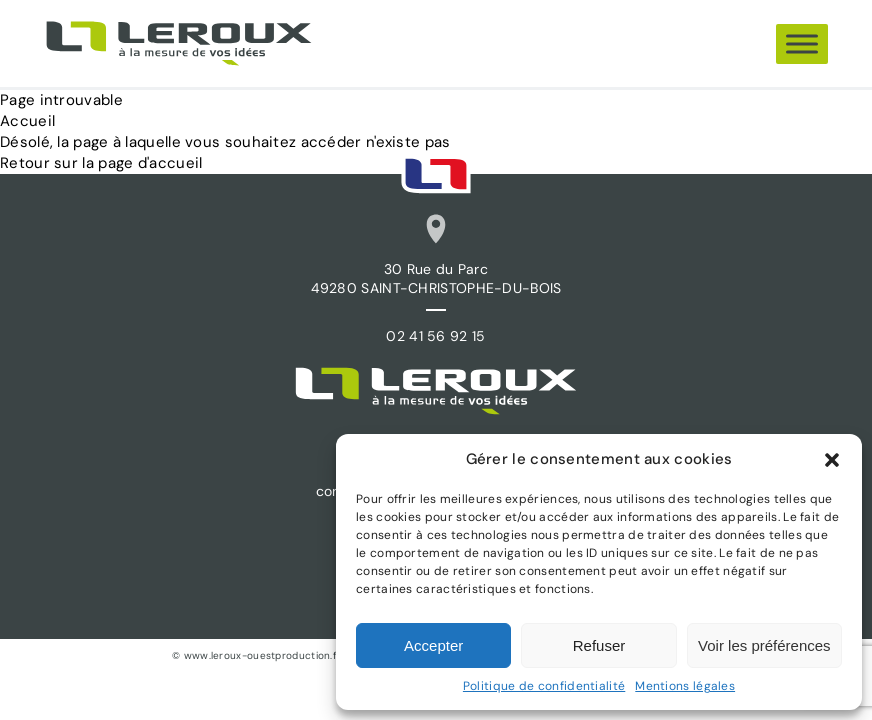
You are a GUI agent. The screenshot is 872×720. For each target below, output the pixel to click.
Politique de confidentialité (544, 686)
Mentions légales (685, 686)
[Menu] (802, 43)
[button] (832, 460)
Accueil (27, 121)
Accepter (433, 645)
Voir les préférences (764, 645)
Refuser (599, 645)
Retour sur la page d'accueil (101, 163)
